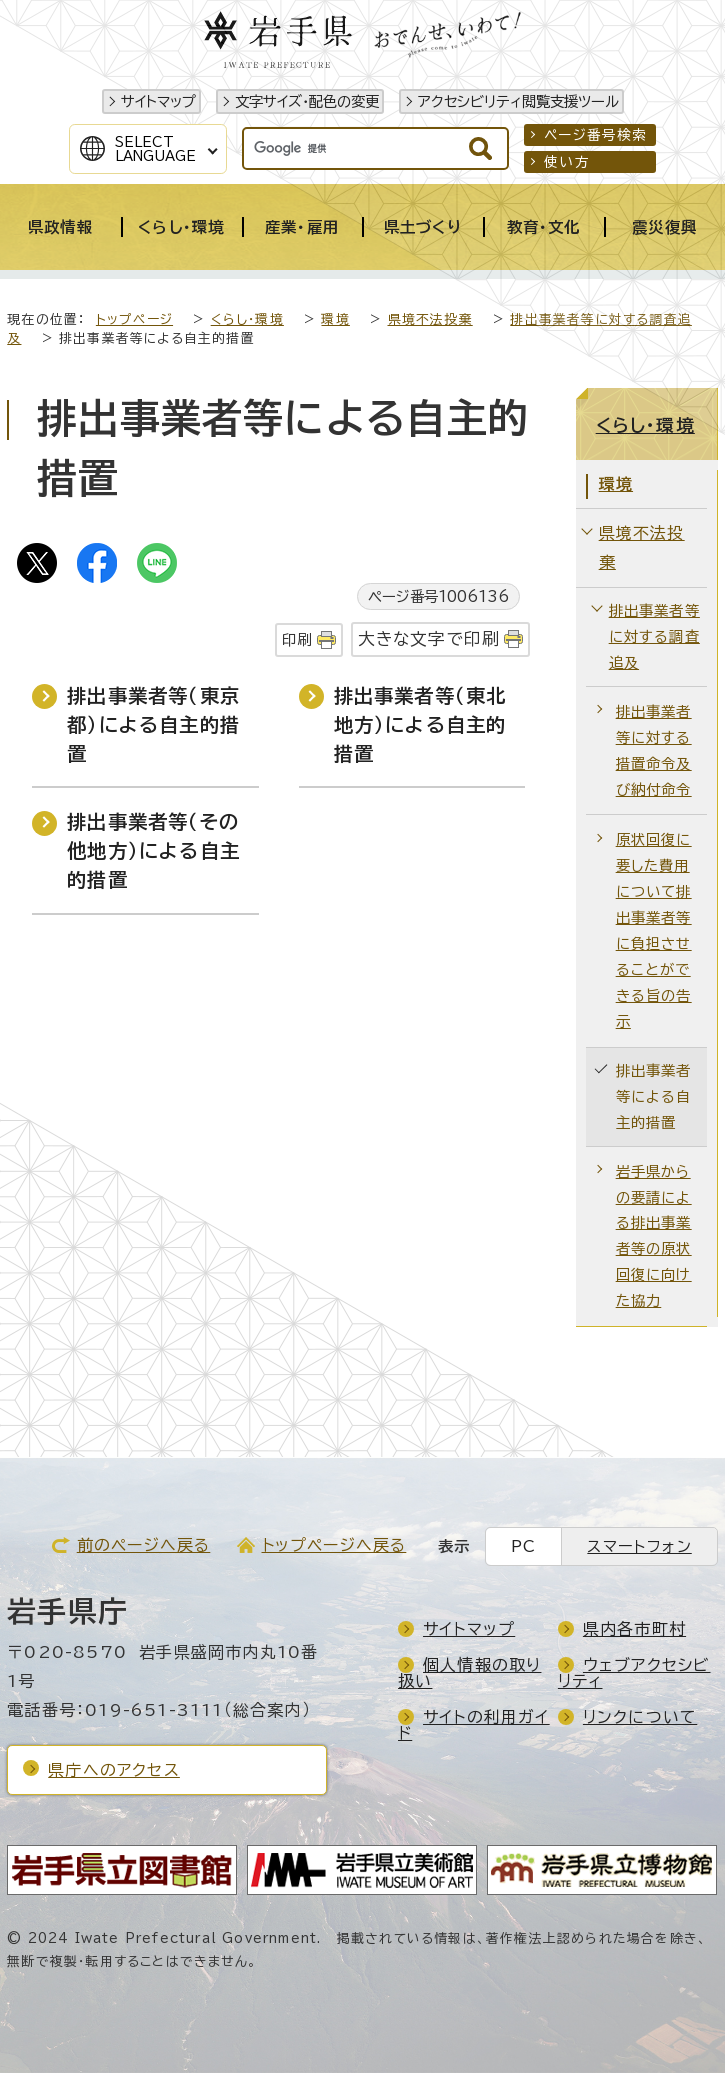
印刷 (297, 639)
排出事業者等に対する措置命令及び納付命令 (654, 750)
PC (523, 1546)
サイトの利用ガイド (474, 1725)
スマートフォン (639, 1546)
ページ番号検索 (595, 135)
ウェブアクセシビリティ (634, 1673)
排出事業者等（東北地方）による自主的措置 (420, 724)
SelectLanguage (155, 149)
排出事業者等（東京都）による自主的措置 (153, 724)
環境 (335, 319)
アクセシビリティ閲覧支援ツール (518, 101)
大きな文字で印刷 (429, 638)
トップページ (134, 319)
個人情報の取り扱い (469, 1673)
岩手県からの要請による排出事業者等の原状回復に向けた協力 (654, 1236)
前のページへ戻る (144, 1545)
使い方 (567, 162)
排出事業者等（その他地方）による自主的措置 (153, 850)
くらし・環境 (247, 319)
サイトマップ (158, 101)
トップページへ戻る (334, 1545)
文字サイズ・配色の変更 (307, 101)
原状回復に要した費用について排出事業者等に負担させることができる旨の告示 (654, 930)
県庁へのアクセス (114, 1770)
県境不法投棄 (430, 319)
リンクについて (640, 1717)
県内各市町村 (634, 1629)
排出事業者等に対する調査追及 (654, 636)
